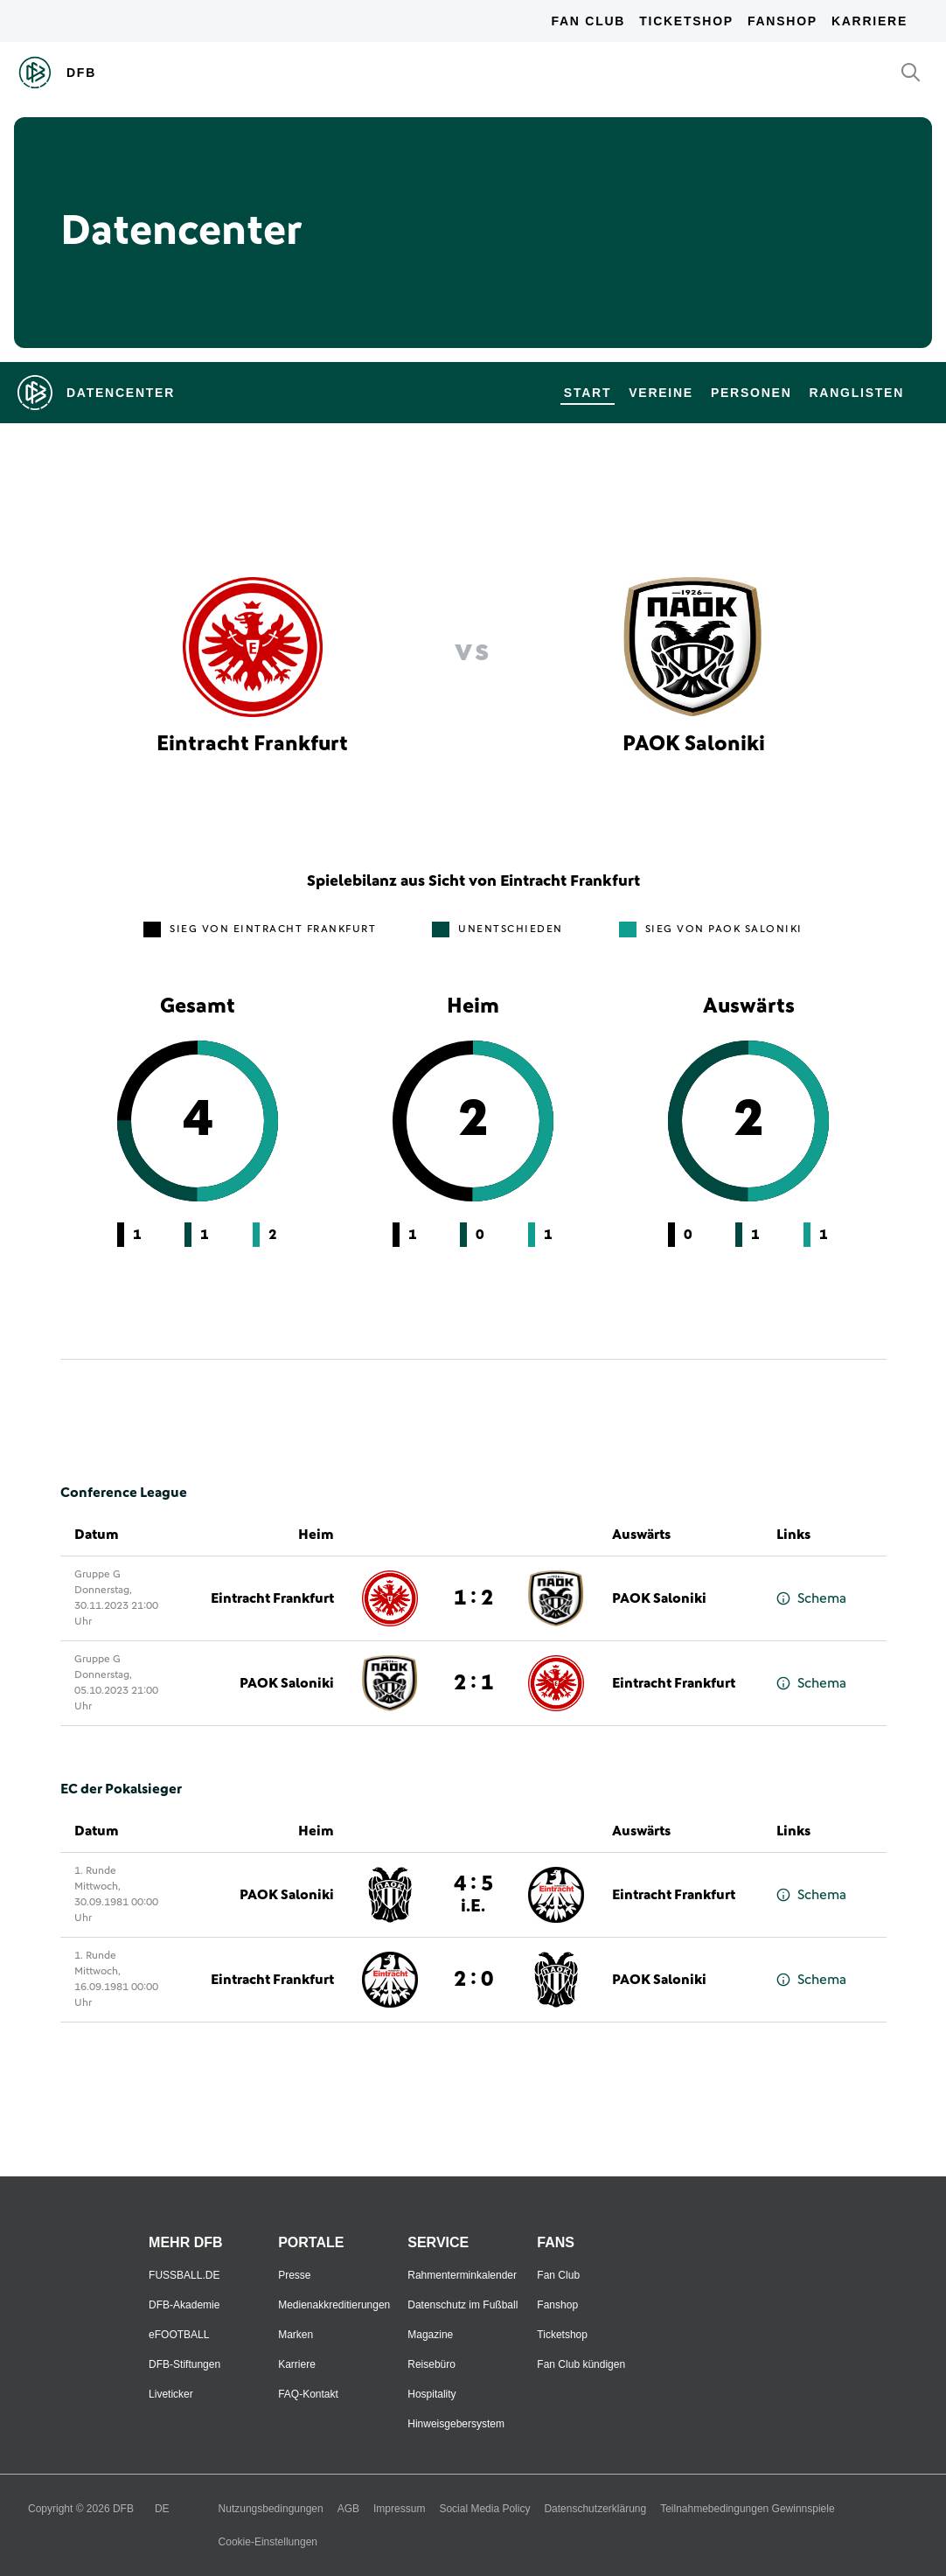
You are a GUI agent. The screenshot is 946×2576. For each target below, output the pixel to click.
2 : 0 (473, 1979)
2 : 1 (473, 1683)
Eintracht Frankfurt (272, 1598)
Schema (811, 1598)
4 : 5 (473, 1894)
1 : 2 (473, 1598)
